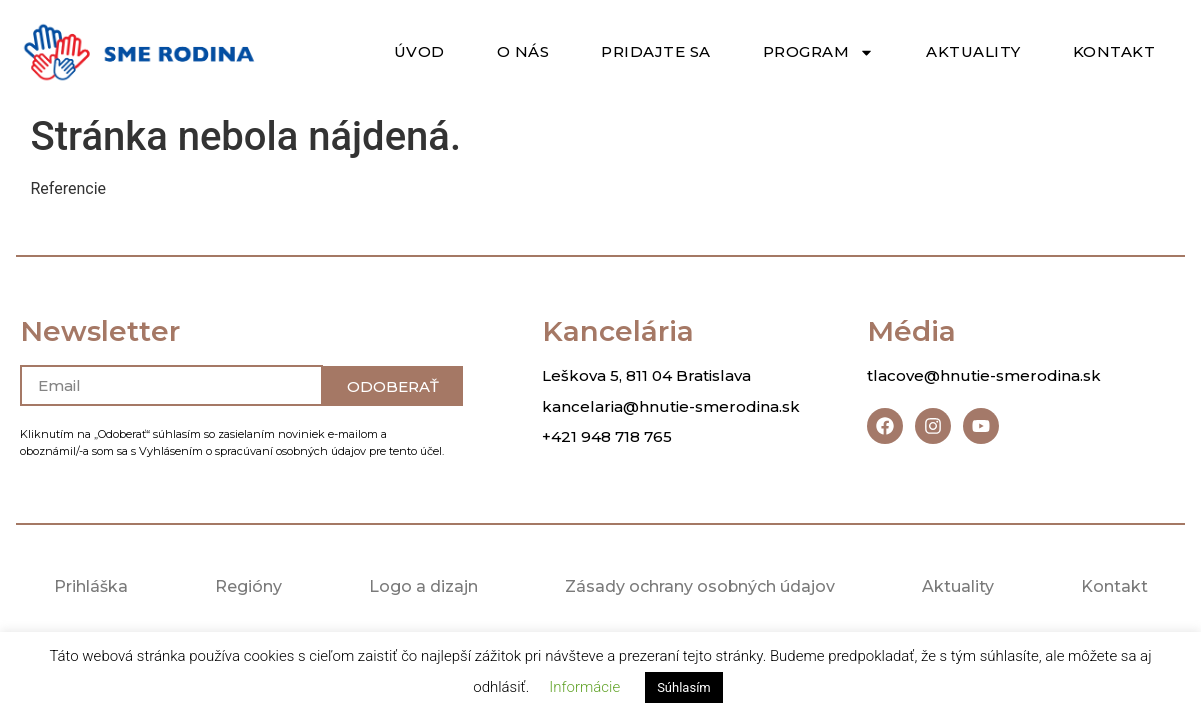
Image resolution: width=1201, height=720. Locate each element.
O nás (523, 51)
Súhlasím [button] (684, 687)
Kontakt (1114, 51)
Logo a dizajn (422, 586)
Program (819, 52)
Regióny (247, 586)
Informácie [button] (584, 687)
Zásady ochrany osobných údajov (699, 586)
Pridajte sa (656, 51)
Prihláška (90, 586)
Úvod (419, 51)
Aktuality (973, 51)
